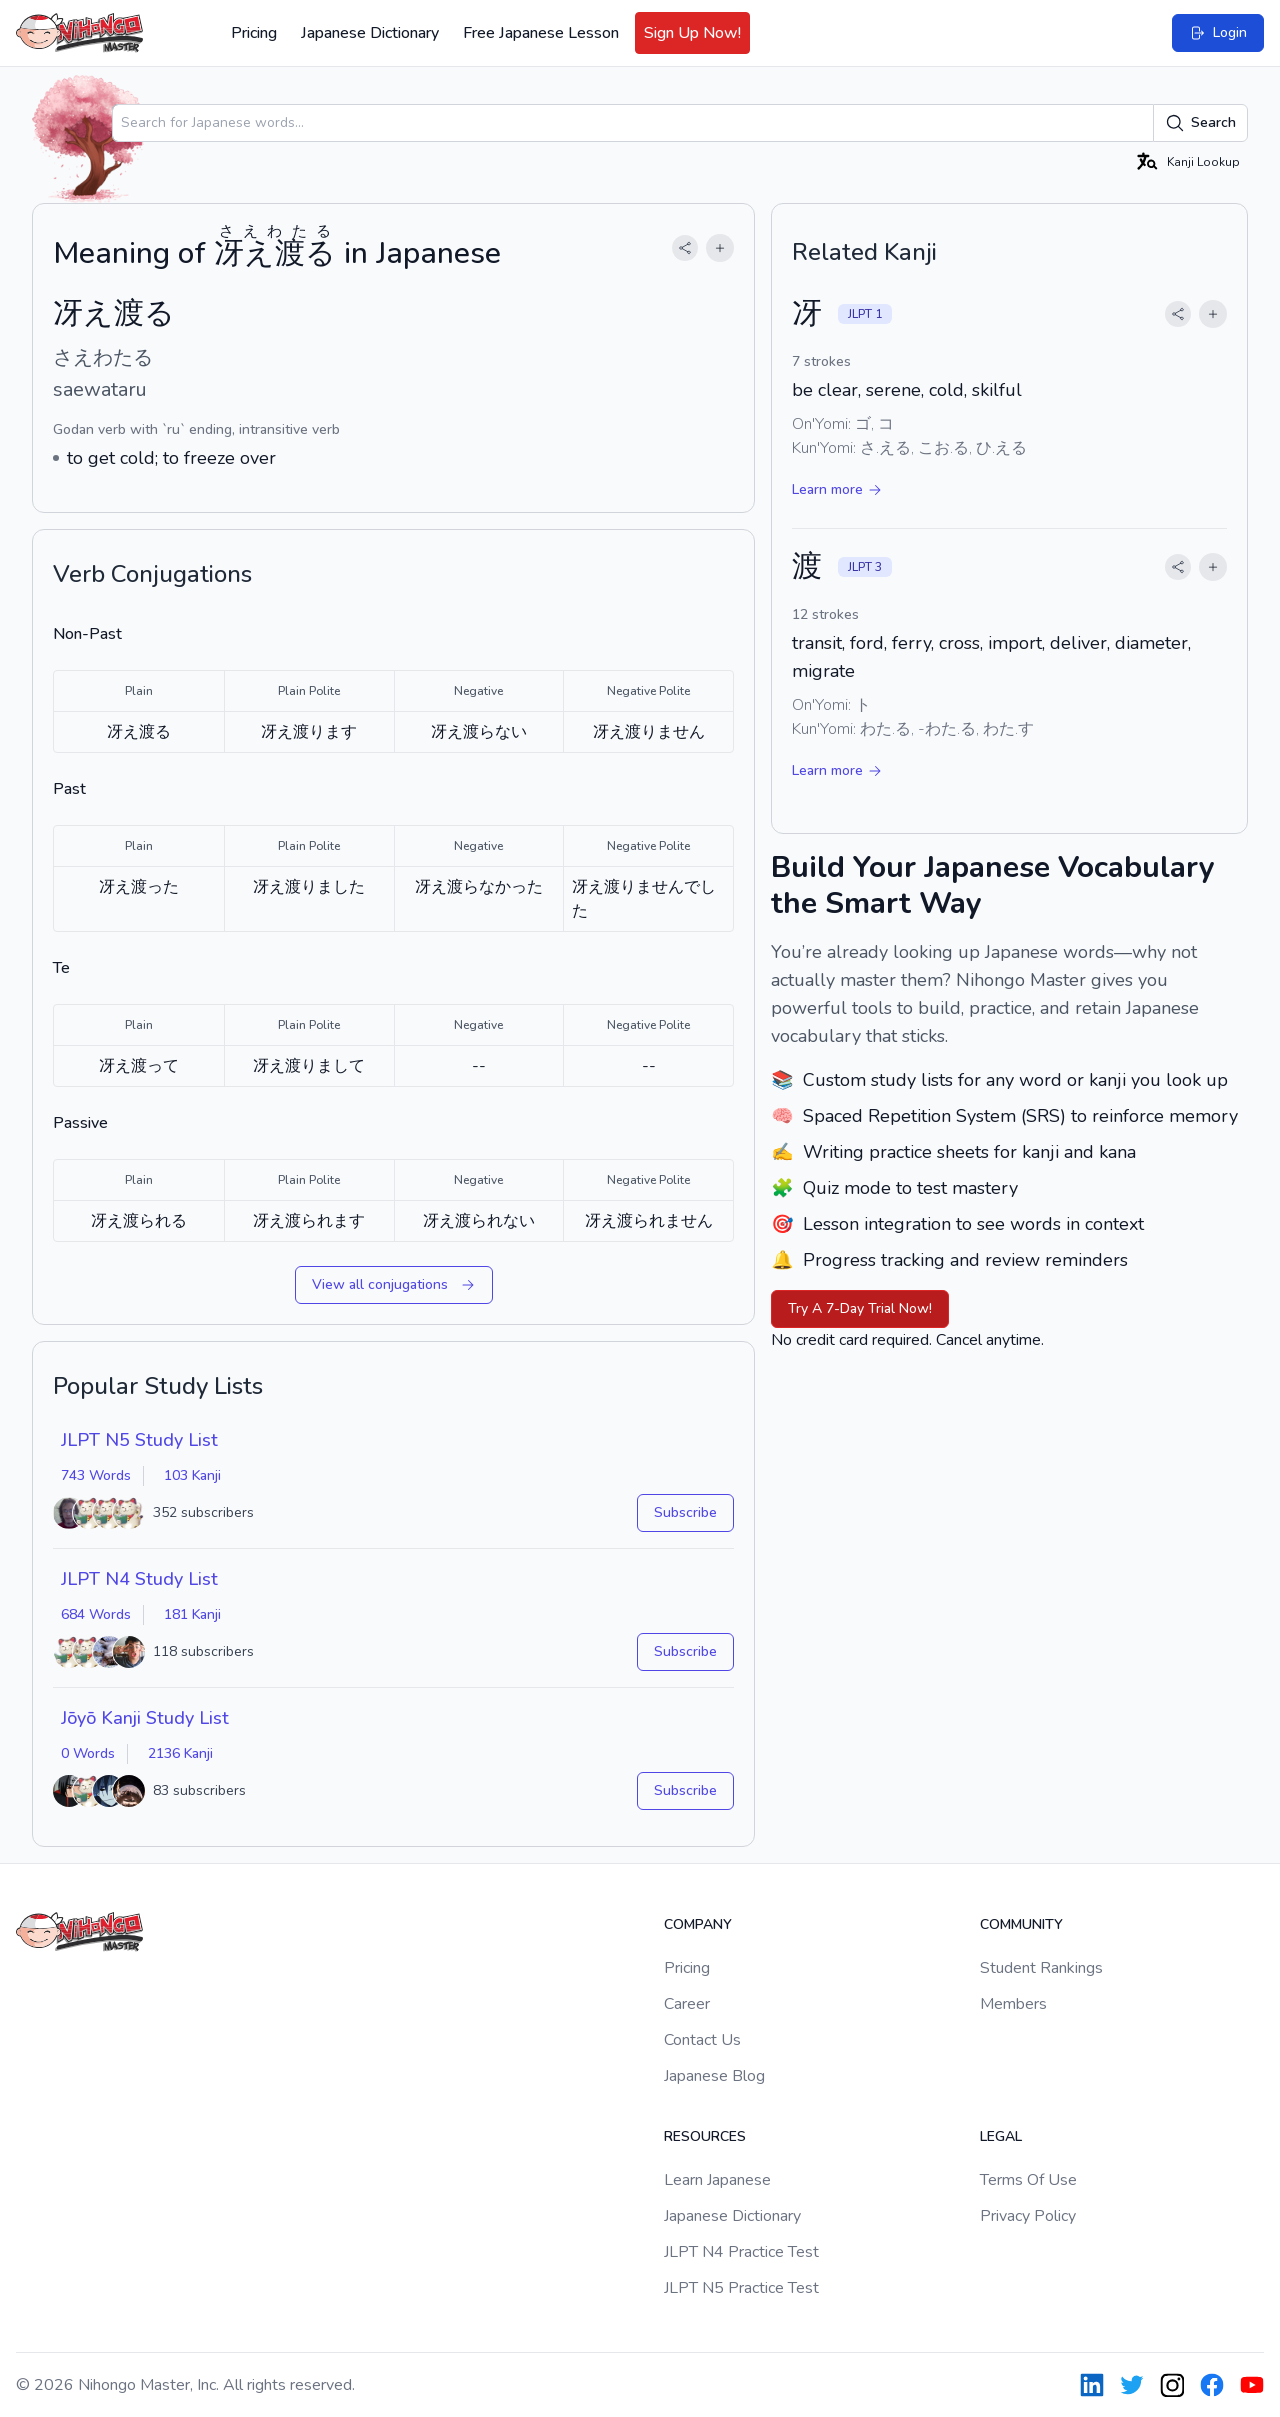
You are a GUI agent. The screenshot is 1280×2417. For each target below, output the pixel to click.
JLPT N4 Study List (139, 1579)
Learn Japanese (717, 2180)
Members (1013, 2004)
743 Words (96, 1475)
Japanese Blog (714, 2076)
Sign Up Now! (692, 33)
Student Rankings (1041, 1968)
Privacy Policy (1028, 2216)
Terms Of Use (1028, 2180)
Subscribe (685, 1512)
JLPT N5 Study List (139, 1440)
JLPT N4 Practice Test (741, 2252)
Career (687, 2004)
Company (698, 1924)
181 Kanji (192, 1614)
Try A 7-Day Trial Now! (860, 1308)
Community (1021, 1924)
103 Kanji (192, 1475)
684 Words (96, 1614)
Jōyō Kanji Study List (145, 1718)
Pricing (254, 33)
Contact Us (702, 2040)
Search (1200, 123)
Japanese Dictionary (370, 33)
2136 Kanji (180, 1753)
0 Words (88, 1753)
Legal (1001, 2136)
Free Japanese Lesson (541, 33)
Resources (705, 2136)
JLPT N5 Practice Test (741, 2288)
